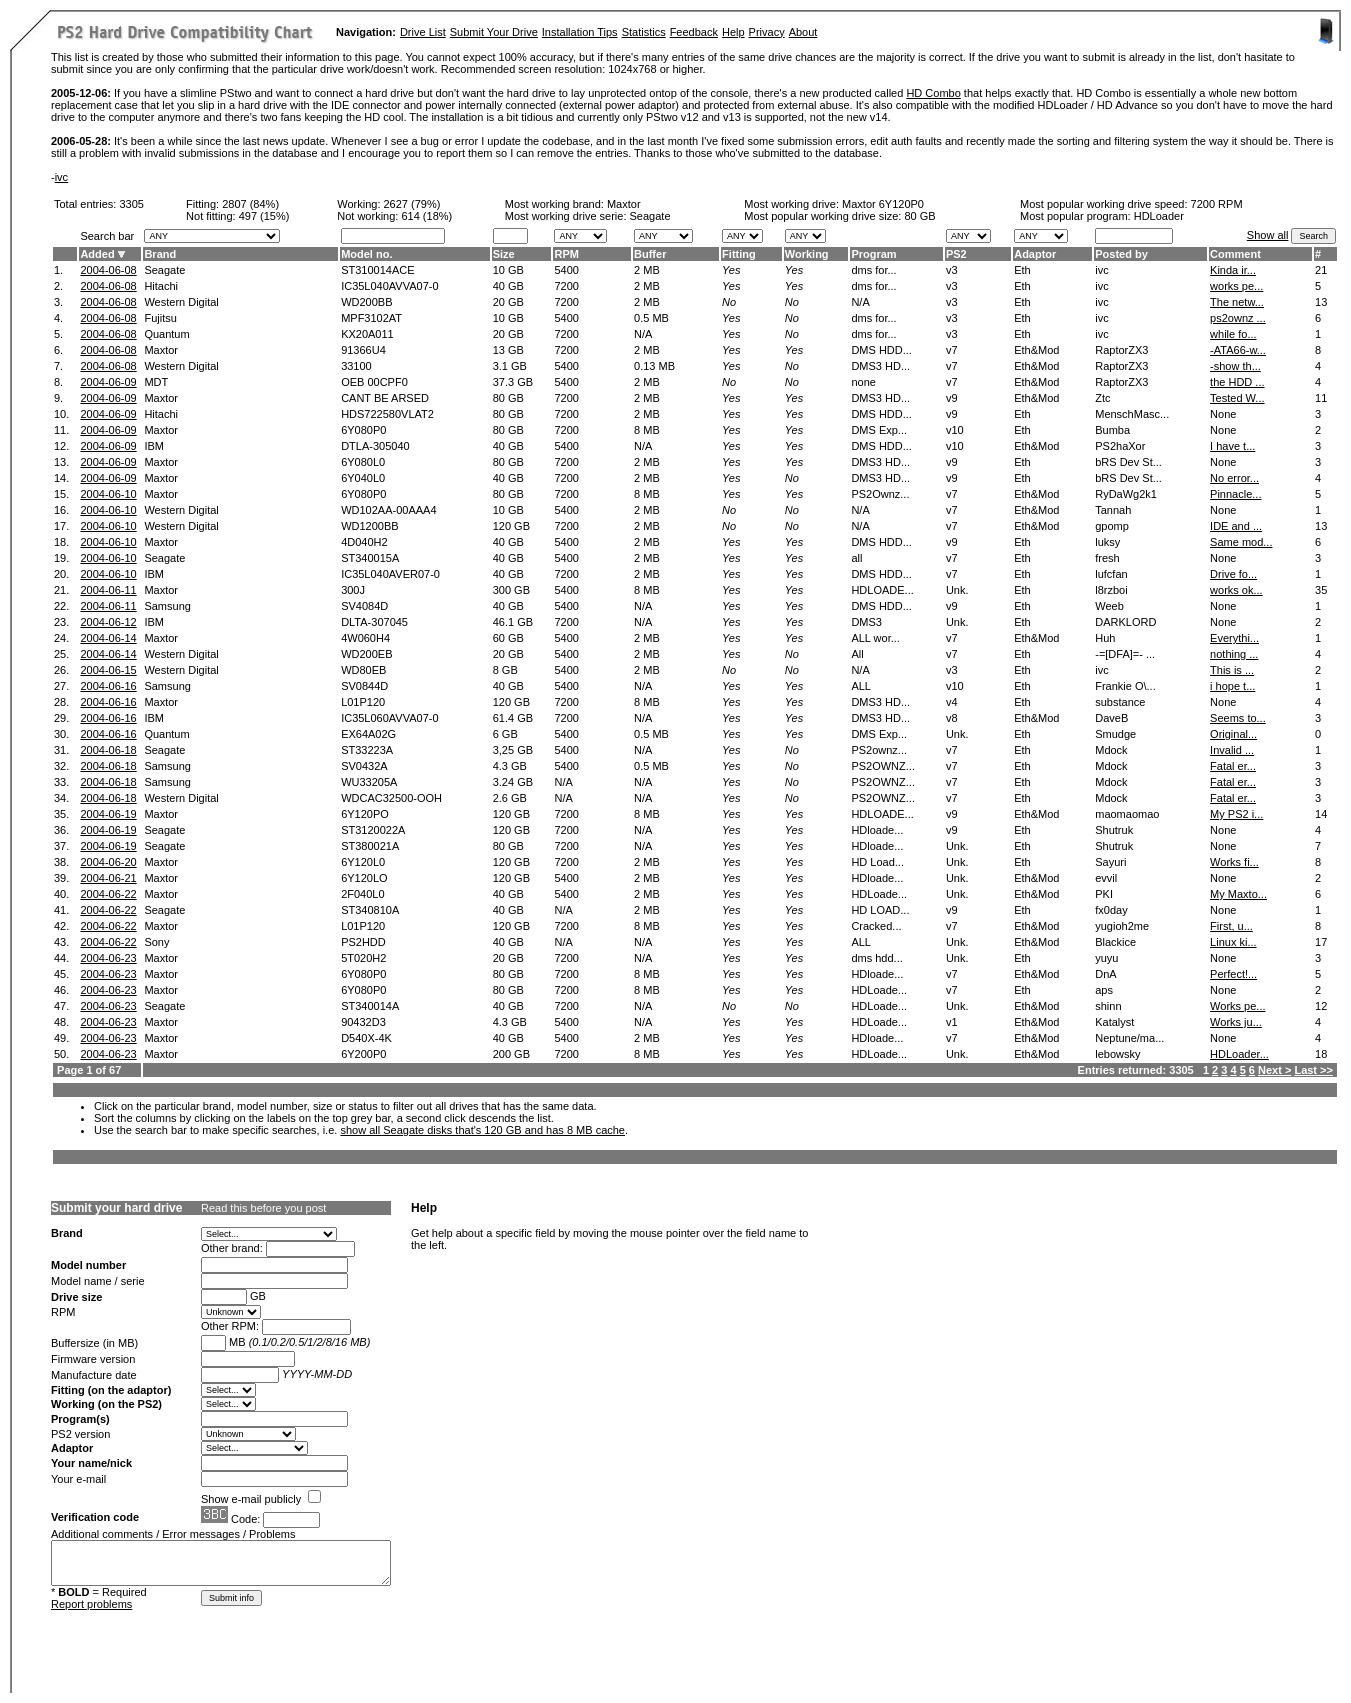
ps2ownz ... (1238, 318)
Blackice (1115, 942)
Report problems (91, 1604)
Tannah (1113, 510)
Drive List (423, 32)
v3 (952, 270)
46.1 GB (513, 622)
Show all (1268, 235)
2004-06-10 (108, 494)
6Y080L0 (363, 462)
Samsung (167, 606)
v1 (952, 1022)
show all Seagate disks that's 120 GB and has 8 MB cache (482, 1130)
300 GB (511, 590)
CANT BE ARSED (385, 398)
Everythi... (1234, 638)
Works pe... (1237, 1006)
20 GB (508, 302)
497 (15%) (264, 216)
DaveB (1111, 718)
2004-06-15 (108, 670)
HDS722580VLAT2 (387, 414)
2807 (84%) (250, 204)
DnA (1105, 974)
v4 (952, 702)
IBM (154, 446)
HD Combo (933, 93)
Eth (1022, 270)
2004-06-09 (108, 382)
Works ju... (1236, 1022)
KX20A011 (367, 334)
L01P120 (363, 702)
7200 (566, 286)
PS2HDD (363, 942)
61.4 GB (513, 718)
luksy (1107, 542)
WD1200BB (369, 526)
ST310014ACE (377, 270)
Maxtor (624, 204)
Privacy (767, 32)
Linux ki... (1233, 942)
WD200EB (366, 654)
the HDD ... (1237, 382)
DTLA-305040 (375, 446)
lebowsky (1117, 1054)
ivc (61, 177)
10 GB (508, 270)
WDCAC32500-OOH (391, 798)
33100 (356, 366)
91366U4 (363, 350)
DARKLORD (1125, 622)
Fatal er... (1233, 766)
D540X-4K (366, 1038)
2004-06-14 (108, 638)
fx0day (1111, 910)
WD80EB (363, 670)
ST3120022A (373, 830)
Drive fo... (1233, 574)
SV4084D (364, 606)
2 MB (647, 270)
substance (1120, 702)
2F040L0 (362, 894)
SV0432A (364, 766)
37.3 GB (513, 382)
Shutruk (1114, 830)
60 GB (508, 638)
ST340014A (370, 1006)
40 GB (508, 286)
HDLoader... (1239, 1054)
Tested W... (1237, 398)
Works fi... (1234, 862)
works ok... (1236, 590)
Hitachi (161, 286)
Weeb (1109, 606)
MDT (156, 382)
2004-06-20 (108, 862)
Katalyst (1114, 1022)
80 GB (919, 216)
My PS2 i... (1236, 814)
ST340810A (370, 910)
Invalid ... (1232, 750)
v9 (952, 398)
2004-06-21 (108, 878)
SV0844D (364, 686)
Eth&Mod (1036, 350)
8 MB (647, 430)
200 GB (511, 1054)
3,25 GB (513, 750)
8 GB (505, 670)
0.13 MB (654, 366)
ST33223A (367, 750)
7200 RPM (1217, 204)
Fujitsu (160, 318)
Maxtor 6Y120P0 (883, 204)
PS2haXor (1120, 446)
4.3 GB (510, 766)
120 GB (511, 526)
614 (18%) (426, 216)
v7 (952, 350)
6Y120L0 (363, 862)
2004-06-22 (108, 894)
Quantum (166, 334)
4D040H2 (364, 542)
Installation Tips (580, 32)
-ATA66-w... (1238, 350)
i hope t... (1232, 686)
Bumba (1112, 430)
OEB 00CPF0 (374, 382)
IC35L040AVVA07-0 (389, 286)
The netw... (1237, 302)
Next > (1274, 1070)
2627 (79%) (412, 204)
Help (733, 32)
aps (1104, 990)
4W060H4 (365, 638)
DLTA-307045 (374, 622)
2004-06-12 (108, 622)
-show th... (1235, 366)
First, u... (1231, 926)
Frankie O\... (1125, 686)
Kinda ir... (1233, 270)
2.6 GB (510, 798)
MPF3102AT (371, 318)
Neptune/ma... (1129, 1038)
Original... (1233, 734)
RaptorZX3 (1121, 350)
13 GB (508, 350)
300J (353, 590)
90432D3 (363, 1022)
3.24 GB (513, 782)
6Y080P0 (363, 430)
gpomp (1112, 526)
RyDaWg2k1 (1126, 494)
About (803, 32)
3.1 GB (510, 366)
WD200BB (366, 302)
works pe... (1236, 286)
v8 (952, 718)
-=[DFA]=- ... (1125, 654)
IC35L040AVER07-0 (390, 574)
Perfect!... (1233, 974)
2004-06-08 (108, 270)
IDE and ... (1236, 526)
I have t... (1232, 446)
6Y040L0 (363, 478)
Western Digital (181, 302)
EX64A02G (368, 734)
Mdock (1111, 750)
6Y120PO (365, 814)
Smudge (1115, 734)
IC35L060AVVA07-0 (389, 718)
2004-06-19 (108, 814)
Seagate (164, 270)
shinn (1108, 1006)
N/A (643, 334)
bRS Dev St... (1128, 462)
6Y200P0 (363, 1054)
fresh (1107, 558)
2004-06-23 (108, 958)
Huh (1105, 638)
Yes (731, 270)
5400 (566, 270)
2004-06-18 (108, 750)
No (729, 302)
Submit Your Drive (494, 32)
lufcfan (1111, 574)
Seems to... (1238, 718)
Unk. (957, 590)
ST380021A (370, 846)
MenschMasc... (1132, 414)
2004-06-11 (108, 590)
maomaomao (1127, 814)
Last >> (1313, 1070)
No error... (1234, 478)
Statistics (644, 32)
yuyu (1106, 958)
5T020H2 (363, 958)
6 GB (505, 734)
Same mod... (1241, 542)
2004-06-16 (108, 686)
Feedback (694, 32)
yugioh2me (1122, 926)
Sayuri (1110, 862)
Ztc (1102, 398)
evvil (1106, 878)
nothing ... (1234, 654)
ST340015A (370, 558)
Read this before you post (263, 1208)
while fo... (1233, 334)
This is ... (1232, 670)
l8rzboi (1111, 590)
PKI (1104, 894)
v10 (955, 430)
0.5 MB (651, 318)
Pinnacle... (1235, 494)
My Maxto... (1238, 894)
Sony (156, 942)
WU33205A (369, 782)
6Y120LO (364, 878)
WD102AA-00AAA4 (388, 510)
